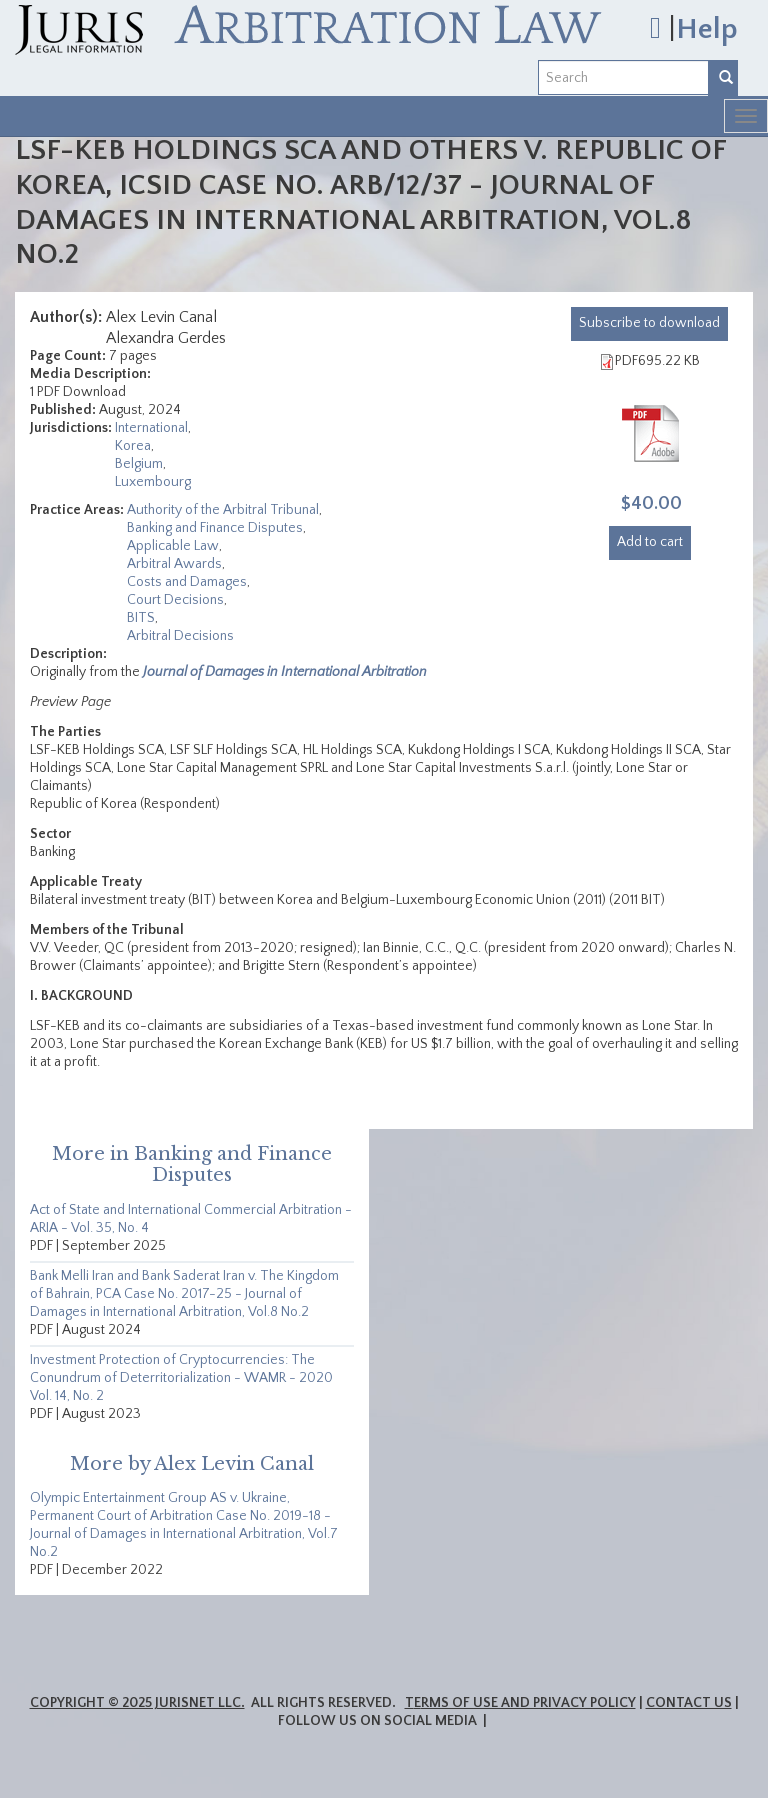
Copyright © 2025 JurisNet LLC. (137, 1703)
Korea (133, 446)
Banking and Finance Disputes (215, 528)
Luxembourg (153, 482)
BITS (141, 618)
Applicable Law (173, 546)
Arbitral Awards (174, 564)
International (151, 428)
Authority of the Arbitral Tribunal (223, 510)
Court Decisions (175, 600)
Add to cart (650, 542)
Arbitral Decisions (180, 636)
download (649, 323)
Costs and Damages (187, 582)
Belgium (139, 464)
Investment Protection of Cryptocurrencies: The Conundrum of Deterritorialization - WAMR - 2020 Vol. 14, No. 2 (181, 1378)
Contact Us (689, 1703)
